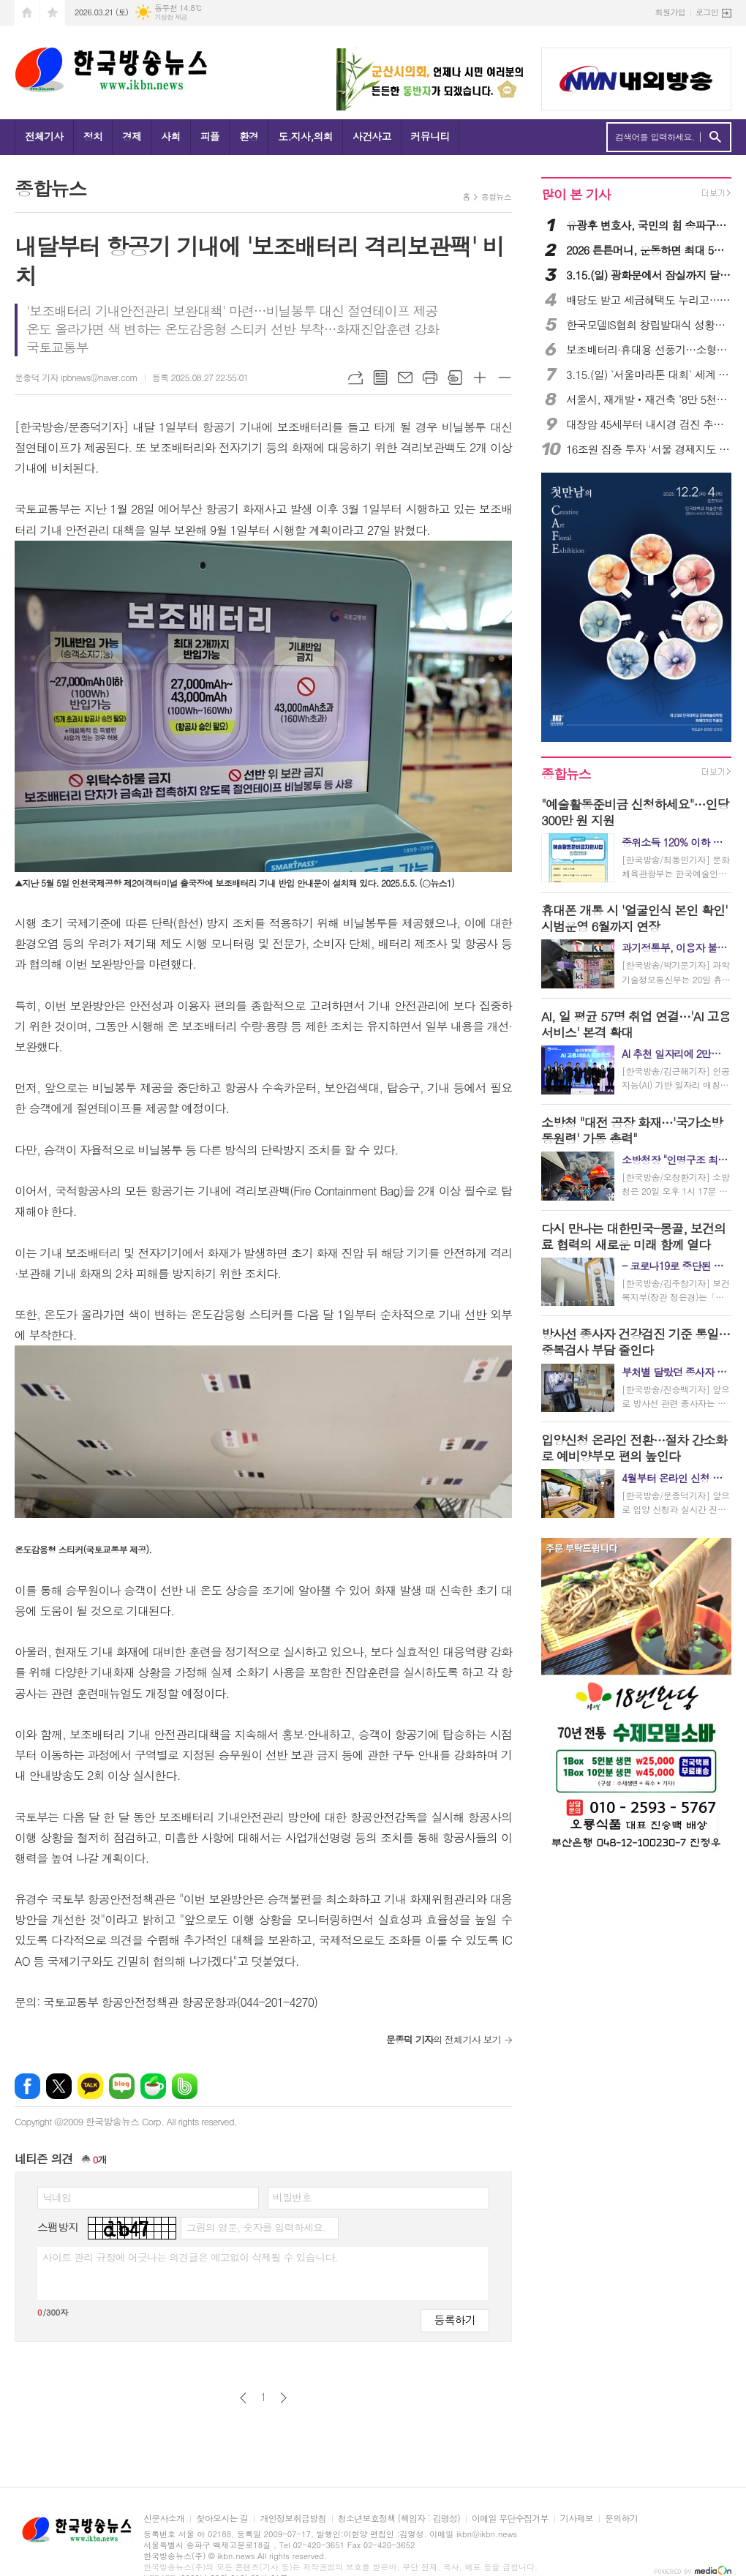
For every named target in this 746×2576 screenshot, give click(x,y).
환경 (248, 136)
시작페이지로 (27, 13)
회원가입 (670, 12)
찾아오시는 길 (222, 2518)
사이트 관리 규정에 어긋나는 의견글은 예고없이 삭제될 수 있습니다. (190, 2257)
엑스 (59, 2086)
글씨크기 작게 (504, 377)
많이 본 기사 (575, 194)
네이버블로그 (122, 2086)
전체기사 (44, 136)
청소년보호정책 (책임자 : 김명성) (399, 2518)
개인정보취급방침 (292, 2518)
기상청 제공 (170, 17)
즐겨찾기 (52, 13)
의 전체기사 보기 (443, 2039)
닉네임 (56, 2197)
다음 (283, 2397)
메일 (405, 377)
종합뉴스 (496, 196)
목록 (380, 377)
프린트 (430, 377)
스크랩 (455, 377)
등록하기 (454, 2319)
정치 (92, 136)
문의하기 (621, 2518)
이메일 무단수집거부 (510, 2518)
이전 (243, 2397)
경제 (131, 136)
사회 (170, 136)
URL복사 (355, 377)
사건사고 (372, 136)
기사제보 (576, 2518)
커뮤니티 (430, 136)
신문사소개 (163, 2518)
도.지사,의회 (305, 136)
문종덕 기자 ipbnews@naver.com (76, 377)
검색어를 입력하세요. (655, 136)
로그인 (707, 12)
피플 (209, 136)
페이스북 (27, 2086)
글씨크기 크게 (479, 377)
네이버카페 (153, 2086)
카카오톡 (90, 2086)
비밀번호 (292, 2197)
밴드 (184, 2086)
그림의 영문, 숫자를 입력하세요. (255, 2227)
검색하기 (715, 137)
